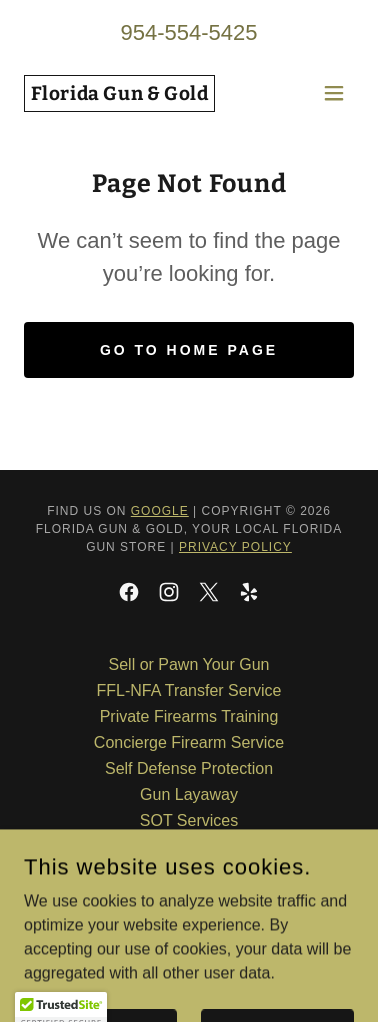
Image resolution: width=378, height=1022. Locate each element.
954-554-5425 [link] (188, 32)
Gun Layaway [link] (189, 794)
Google (160, 511)
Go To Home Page (189, 350)
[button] (334, 93)
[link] (119, 94)
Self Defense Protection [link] (189, 768)
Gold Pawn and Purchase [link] (188, 898)
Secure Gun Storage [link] (189, 872)
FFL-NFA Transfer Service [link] (189, 690)
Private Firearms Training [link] (189, 716)
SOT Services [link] (189, 820)
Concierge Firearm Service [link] (189, 742)
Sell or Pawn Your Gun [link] (189, 664)
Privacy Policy (235, 547)
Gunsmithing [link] (189, 846)
